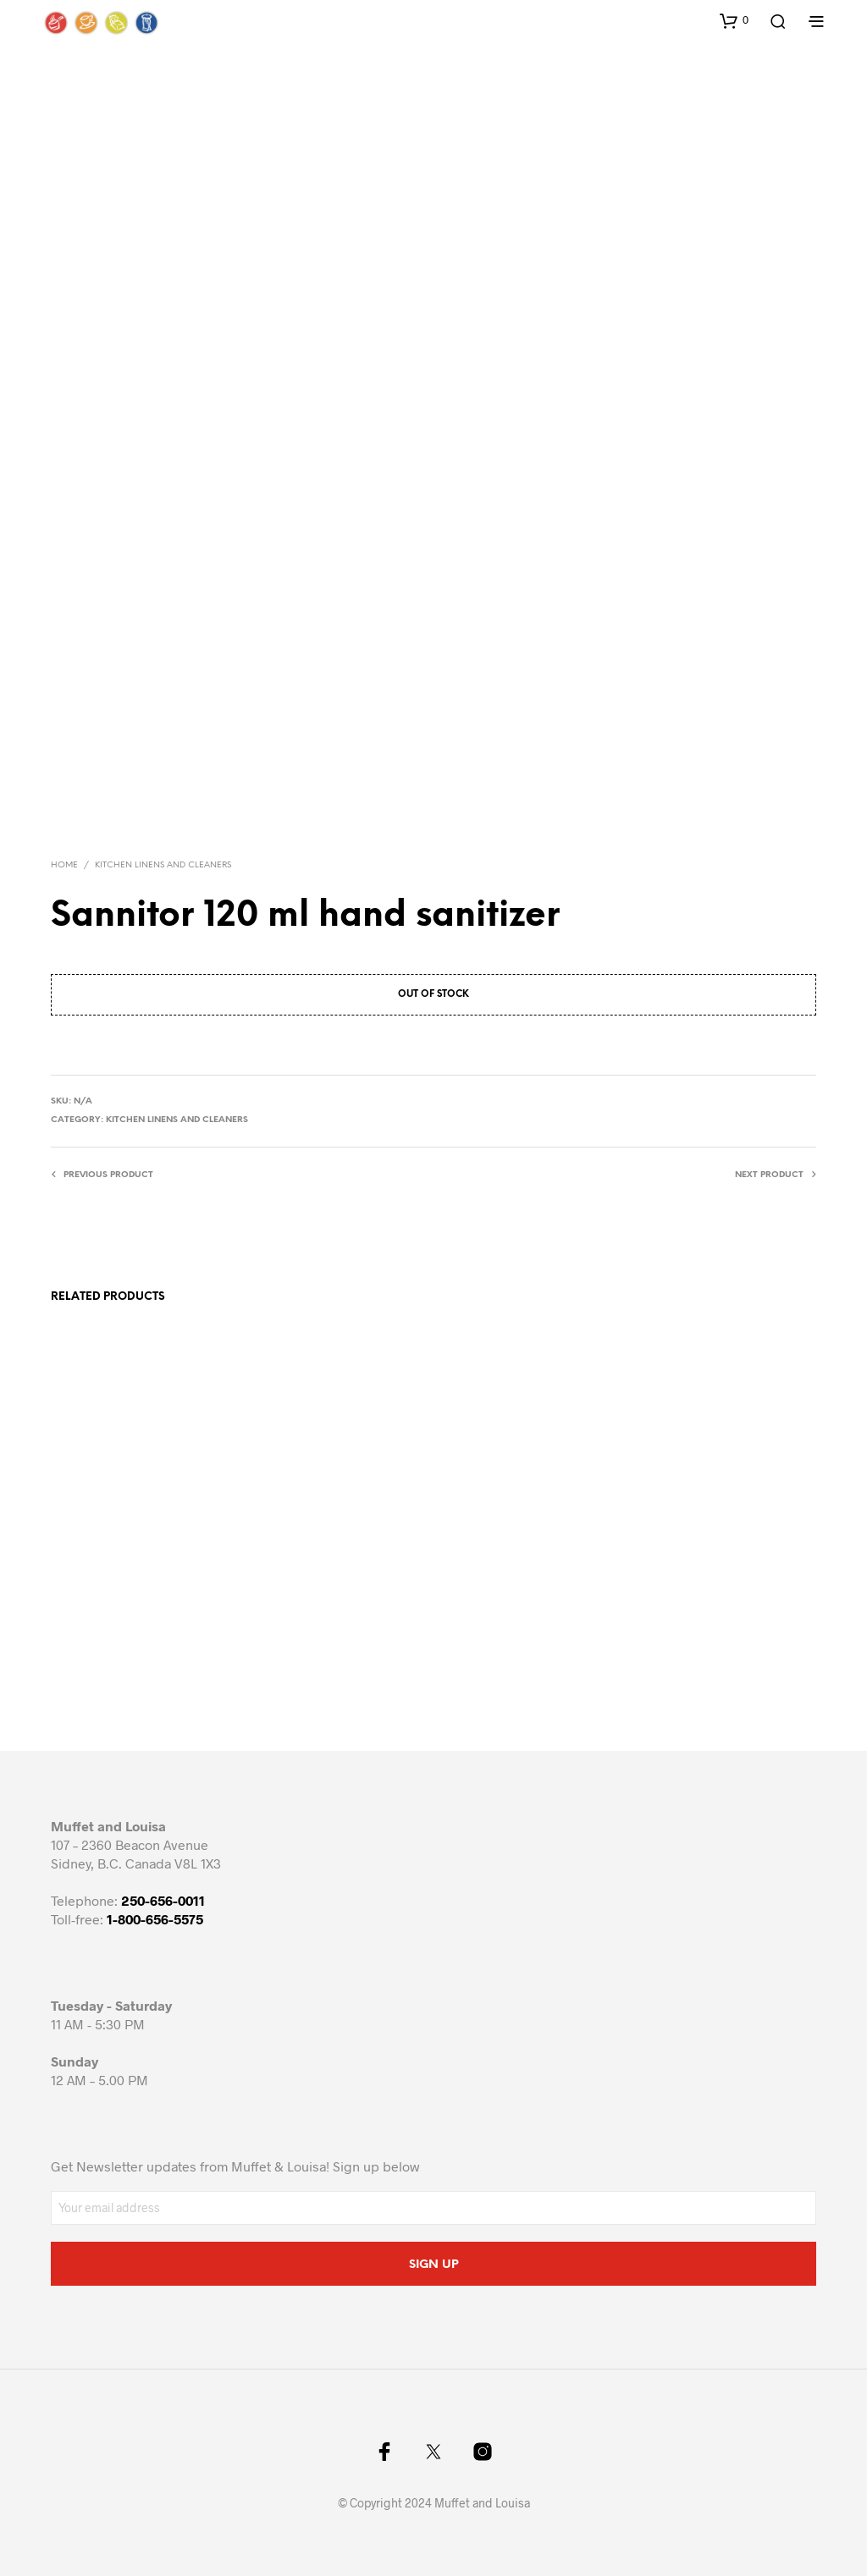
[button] (734, 20)
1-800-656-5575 (155, 1919)
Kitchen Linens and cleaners (163, 865)
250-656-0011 (163, 1900)
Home (64, 865)
